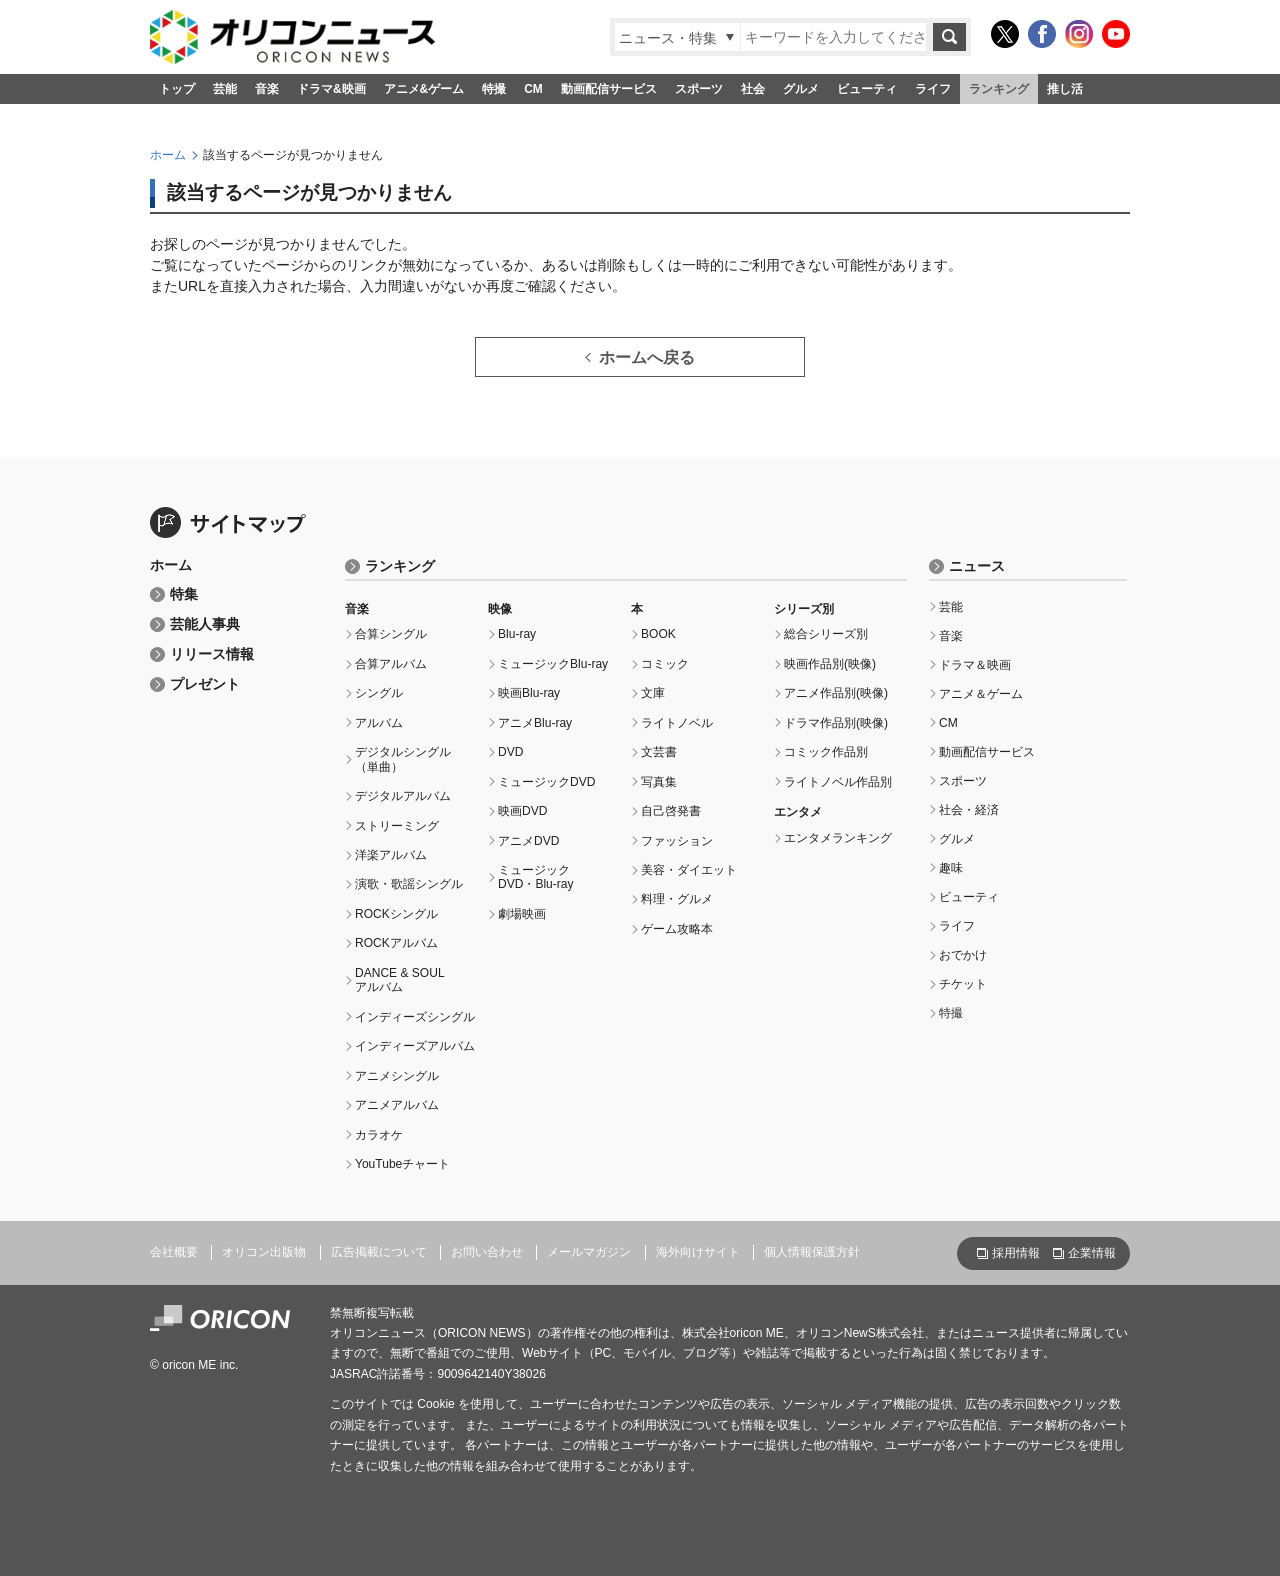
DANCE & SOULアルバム (400, 980)
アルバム (379, 723)
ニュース (977, 566)
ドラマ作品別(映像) (836, 723)
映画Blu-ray (529, 693)
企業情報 (1092, 1253)
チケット (963, 984)
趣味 (951, 868)
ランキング (999, 89)
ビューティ (867, 89)
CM (533, 89)
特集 (184, 594)
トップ (177, 89)
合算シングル (391, 634)
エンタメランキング (838, 838)
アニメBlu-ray (535, 723)
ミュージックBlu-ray (553, 664)
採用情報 (1016, 1253)
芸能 (225, 89)
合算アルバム (391, 664)
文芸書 (659, 752)
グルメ (801, 89)
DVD (510, 752)
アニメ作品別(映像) (836, 693)
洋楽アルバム (391, 855)
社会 (753, 89)
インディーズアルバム (415, 1046)
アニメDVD (528, 841)
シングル (379, 693)
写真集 (659, 782)
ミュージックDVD (546, 782)
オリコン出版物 (264, 1252)
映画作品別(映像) (830, 664)
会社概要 (174, 1252)
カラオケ (379, 1135)
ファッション (677, 841)
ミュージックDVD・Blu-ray (536, 877)
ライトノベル (677, 723)
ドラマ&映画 (331, 89)
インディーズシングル (415, 1017)
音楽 (267, 89)
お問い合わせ (487, 1252)
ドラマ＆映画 (975, 665)
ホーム (168, 155)
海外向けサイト (698, 1252)
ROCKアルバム (396, 943)
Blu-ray (517, 634)
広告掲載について (379, 1252)
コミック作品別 (826, 752)
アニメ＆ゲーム (981, 694)
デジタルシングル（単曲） (403, 759)
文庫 (653, 693)
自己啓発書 (671, 811)
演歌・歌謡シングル (409, 884)
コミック (665, 664)
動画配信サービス (609, 89)
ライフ (933, 89)
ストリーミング (397, 826)
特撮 (494, 89)
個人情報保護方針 (812, 1252)
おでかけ (963, 955)
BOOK (658, 634)
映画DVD (522, 811)
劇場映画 (522, 914)
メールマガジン (589, 1252)
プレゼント (205, 684)
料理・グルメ (677, 899)
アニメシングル (397, 1076)
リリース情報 (212, 654)
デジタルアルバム (403, 796)
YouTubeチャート (402, 1164)
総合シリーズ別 (826, 634)
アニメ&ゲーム (424, 89)
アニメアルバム (397, 1105)
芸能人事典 (205, 624)
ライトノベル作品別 (838, 782)
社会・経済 (969, 810)
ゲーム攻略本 (677, 929)
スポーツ (699, 89)
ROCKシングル (396, 914)
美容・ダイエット (689, 870)
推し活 (1065, 89)
